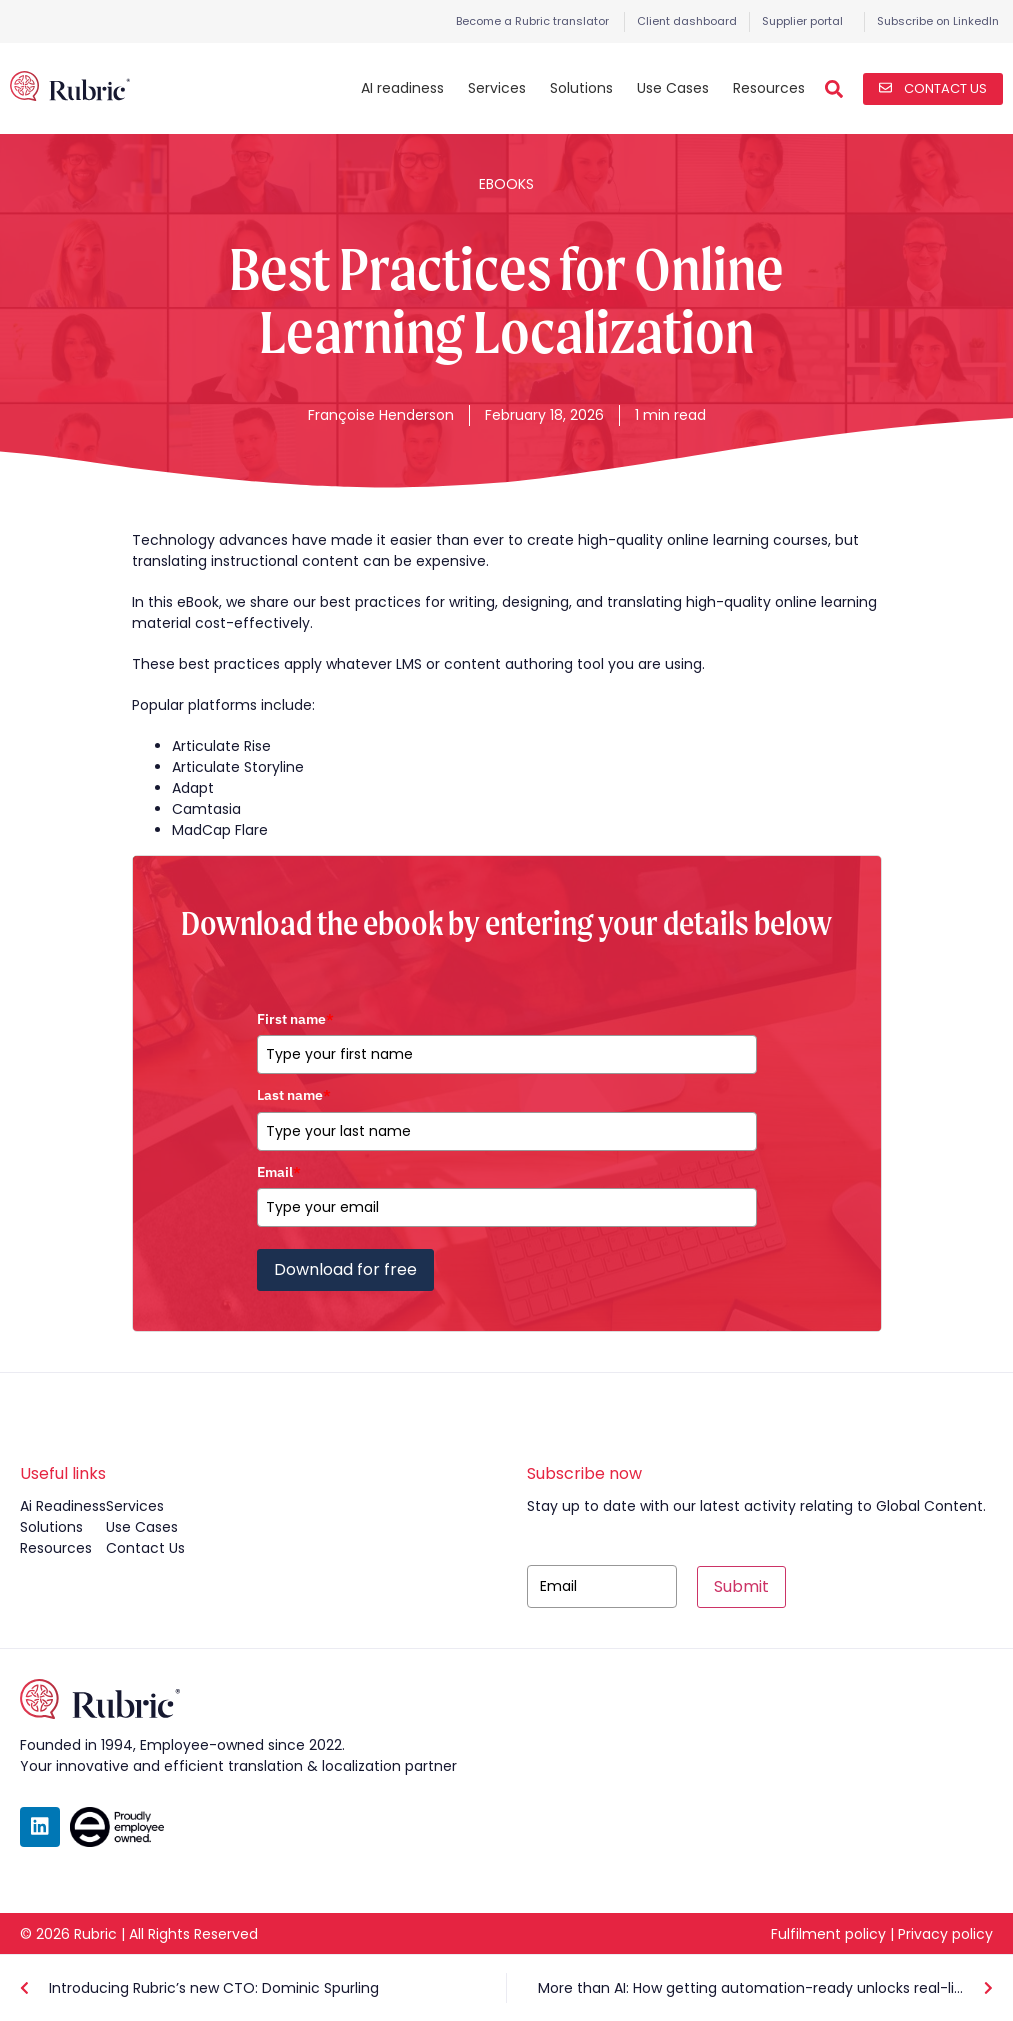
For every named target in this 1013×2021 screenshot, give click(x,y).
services (135, 1506)
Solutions (581, 88)
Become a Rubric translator (532, 21)
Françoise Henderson (381, 415)
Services (497, 88)
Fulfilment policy (828, 1934)
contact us (145, 1548)
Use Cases (673, 88)
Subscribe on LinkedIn (938, 21)
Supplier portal (802, 21)
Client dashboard (687, 21)
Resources (769, 88)
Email (279, 1172)
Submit (741, 1586)
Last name (294, 1095)
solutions (51, 1527)
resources (56, 1548)
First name (295, 1019)
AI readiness (402, 88)
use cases (142, 1527)
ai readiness (63, 1506)
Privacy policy (945, 1934)
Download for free (345, 1269)
